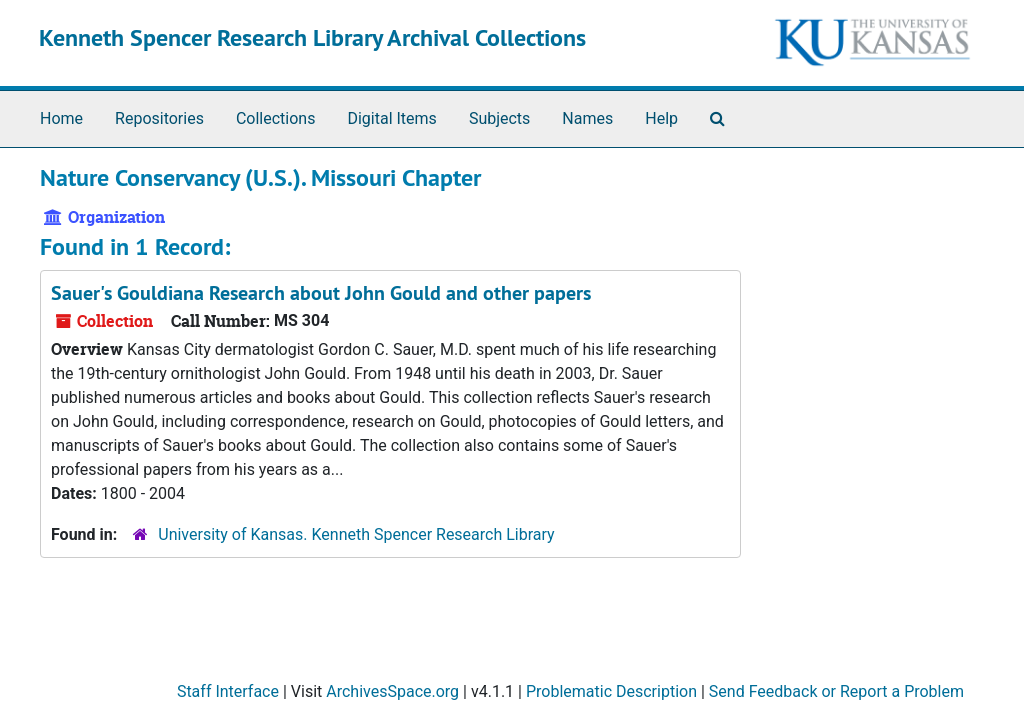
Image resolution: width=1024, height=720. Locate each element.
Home (61, 118)
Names (587, 118)
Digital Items (391, 118)
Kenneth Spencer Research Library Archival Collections (312, 37)
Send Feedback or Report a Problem (836, 691)
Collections (276, 118)
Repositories (159, 118)
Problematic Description (611, 691)
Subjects (499, 118)
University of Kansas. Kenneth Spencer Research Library (356, 534)
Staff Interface (228, 691)
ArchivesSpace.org (392, 691)
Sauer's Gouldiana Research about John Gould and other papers (321, 293)
